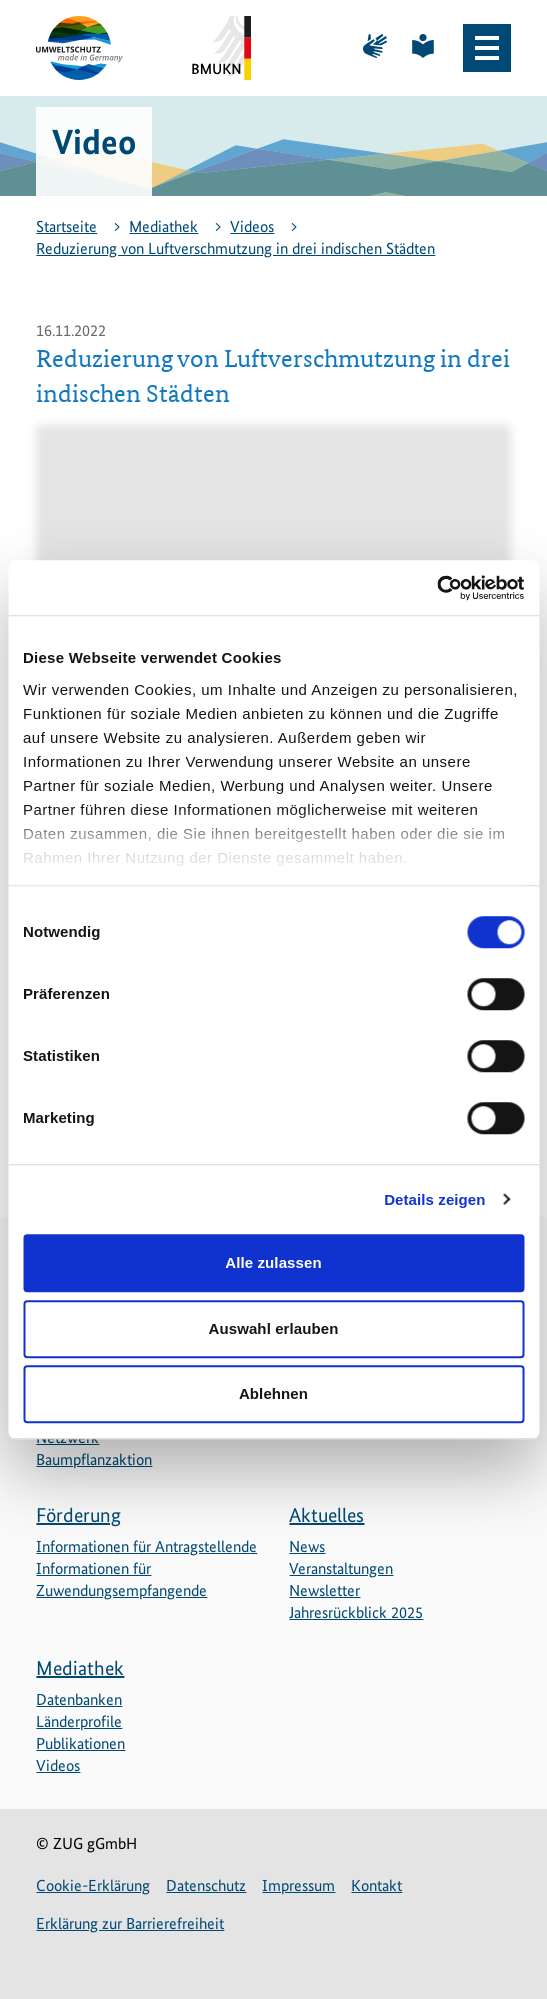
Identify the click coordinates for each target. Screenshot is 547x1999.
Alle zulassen (273, 1262)
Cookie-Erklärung (93, 1885)
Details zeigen (434, 1199)
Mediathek (163, 226)
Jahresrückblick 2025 (356, 1612)
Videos (252, 226)
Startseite (66, 226)
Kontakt (376, 1885)
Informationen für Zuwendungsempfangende (121, 1579)
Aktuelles (326, 1515)
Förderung (78, 1515)
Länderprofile (79, 1721)
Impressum (298, 1885)
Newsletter (324, 1590)
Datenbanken (79, 1699)
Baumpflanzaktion (94, 1459)
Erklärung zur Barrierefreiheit (130, 1923)
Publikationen (80, 1743)
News (307, 1546)
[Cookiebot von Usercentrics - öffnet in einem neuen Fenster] (436, 588)
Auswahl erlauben (274, 1328)
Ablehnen (273, 1393)
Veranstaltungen (341, 1568)
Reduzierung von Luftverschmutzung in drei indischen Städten (235, 248)
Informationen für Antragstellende (146, 1546)
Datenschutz (206, 1885)
